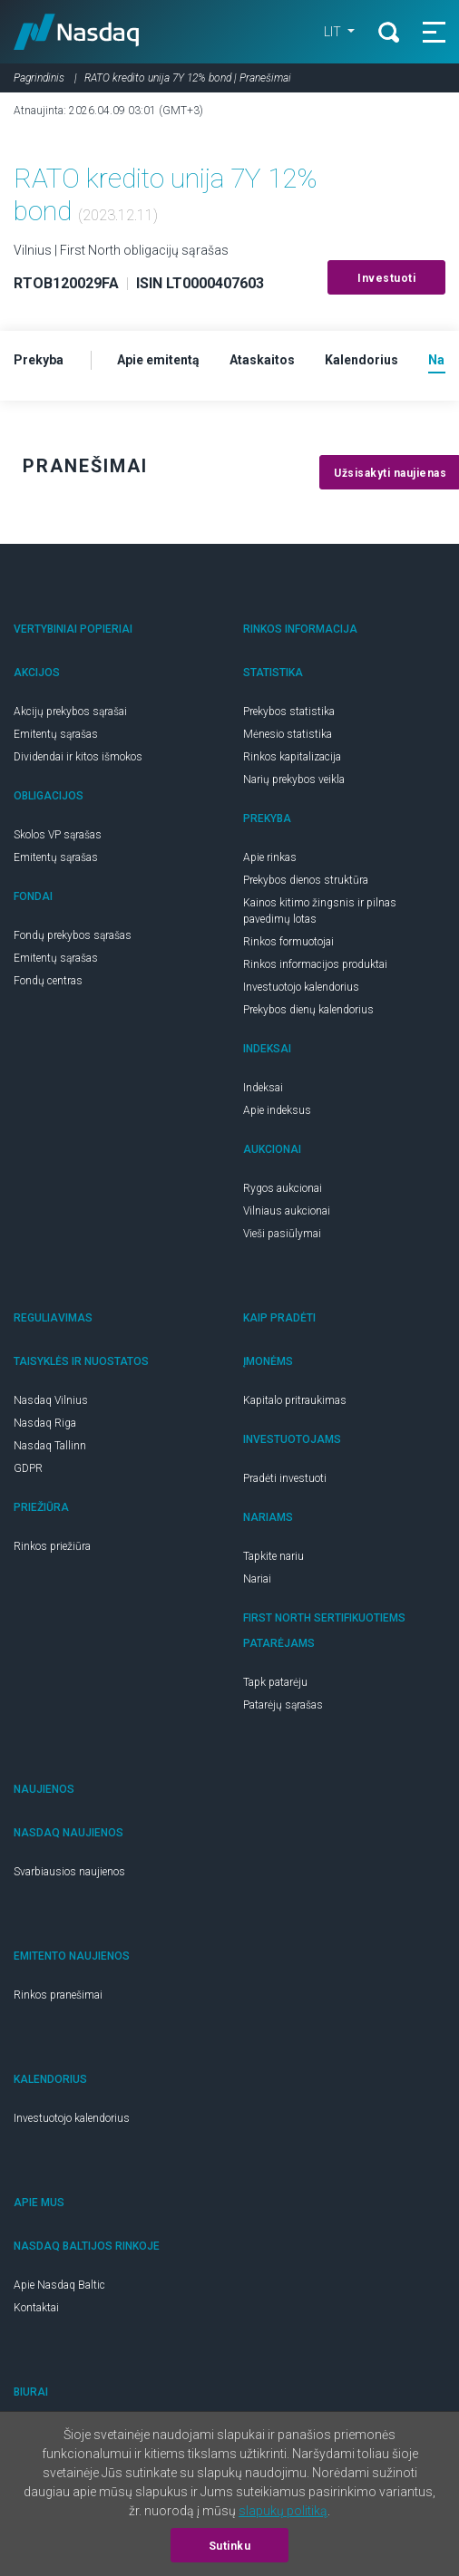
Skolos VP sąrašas (58, 834)
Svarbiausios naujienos (69, 1871)
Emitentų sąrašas (56, 734)
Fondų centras (48, 980)
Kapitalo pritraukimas (295, 1400)
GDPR (28, 1468)
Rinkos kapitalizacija (292, 757)
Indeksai (263, 1087)
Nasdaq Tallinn (50, 1445)
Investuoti (386, 278)
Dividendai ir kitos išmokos (78, 757)
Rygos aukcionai (282, 1188)
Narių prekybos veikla (294, 779)
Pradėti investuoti (285, 1478)
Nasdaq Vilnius (51, 1400)
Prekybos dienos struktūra (305, 880)
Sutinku (230, 2546)
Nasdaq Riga (45, 1423)
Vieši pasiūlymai (282, 1233)
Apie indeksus (277, 1110)
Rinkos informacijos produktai (315, 964)
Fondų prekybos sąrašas (73, 935)
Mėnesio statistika (287, 734)
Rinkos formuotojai (288, 941)
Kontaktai (36, 2307)
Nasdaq (77, 32)
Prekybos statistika (289, 711)
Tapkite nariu (273, 1556)
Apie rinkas (270, 857)
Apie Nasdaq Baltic (59, 2285)
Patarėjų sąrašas (283, 1705)
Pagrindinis (39, 78)
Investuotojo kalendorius (301, 987)
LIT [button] (334, 31)
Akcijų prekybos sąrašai (70, 711)
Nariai (257, 1579)
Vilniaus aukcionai (286, 1211)
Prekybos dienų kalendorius (308, 1009)
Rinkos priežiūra (52, 1546)
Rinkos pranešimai (58, 1995)
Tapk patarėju (275, 1682)
